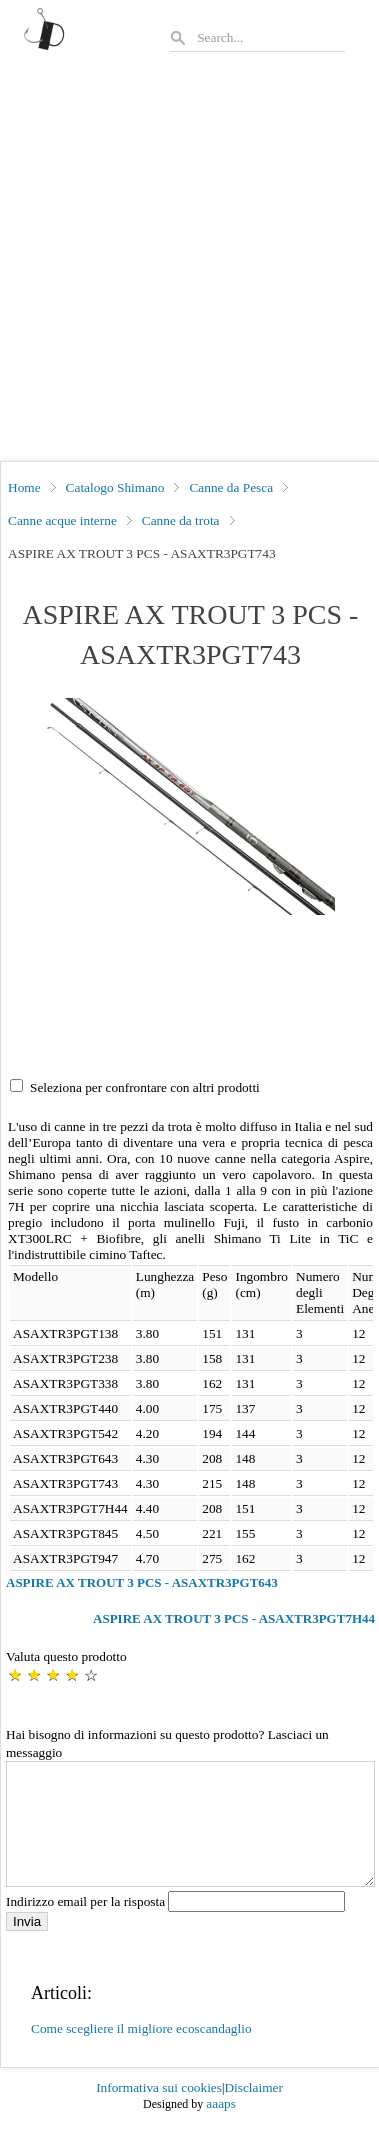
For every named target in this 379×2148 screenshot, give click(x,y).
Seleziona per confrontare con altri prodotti (145, 1087)
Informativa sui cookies (159, 2111)
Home (24, 487)
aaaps (221, 2127)
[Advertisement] (188, 262)
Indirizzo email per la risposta (175, 1925)
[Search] (270, 37)
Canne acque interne (62, 520)
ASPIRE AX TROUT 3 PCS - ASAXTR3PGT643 (142, 1582)
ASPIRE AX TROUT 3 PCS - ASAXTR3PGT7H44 (234, 1618)
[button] (190, 806)
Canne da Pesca (231, 487)
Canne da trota (181, 520)
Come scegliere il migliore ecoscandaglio (141, 2052)
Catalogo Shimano (115, 487)
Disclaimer (253, 2111)
